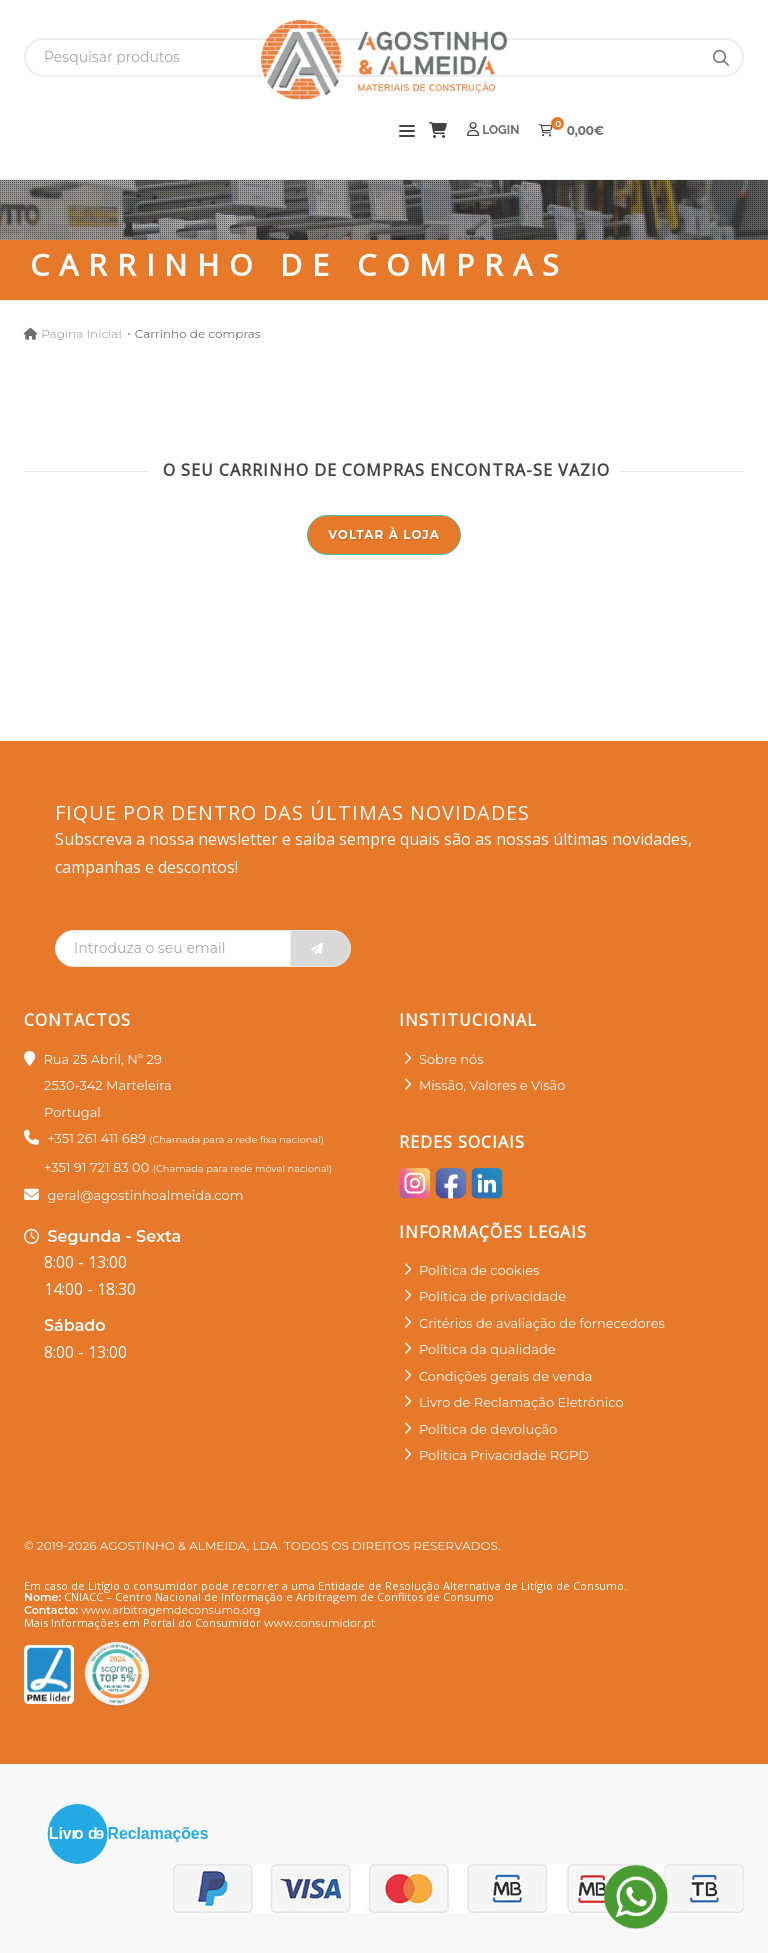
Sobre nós (451, 1059)
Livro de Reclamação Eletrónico (521, 1402)
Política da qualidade (487, 1349)
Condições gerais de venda (506, 1376)
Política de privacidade (492, 1296)
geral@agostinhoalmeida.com (145, 1195)
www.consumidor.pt (319, 1623)
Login (493, 129)
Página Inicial (81, 333)
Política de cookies (479, 1270)
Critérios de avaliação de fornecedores (542, 1323)
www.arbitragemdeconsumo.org (170, 1610)
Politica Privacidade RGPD (504, 1455)
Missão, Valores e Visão (492, 1085)
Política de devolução (488, 1429)
